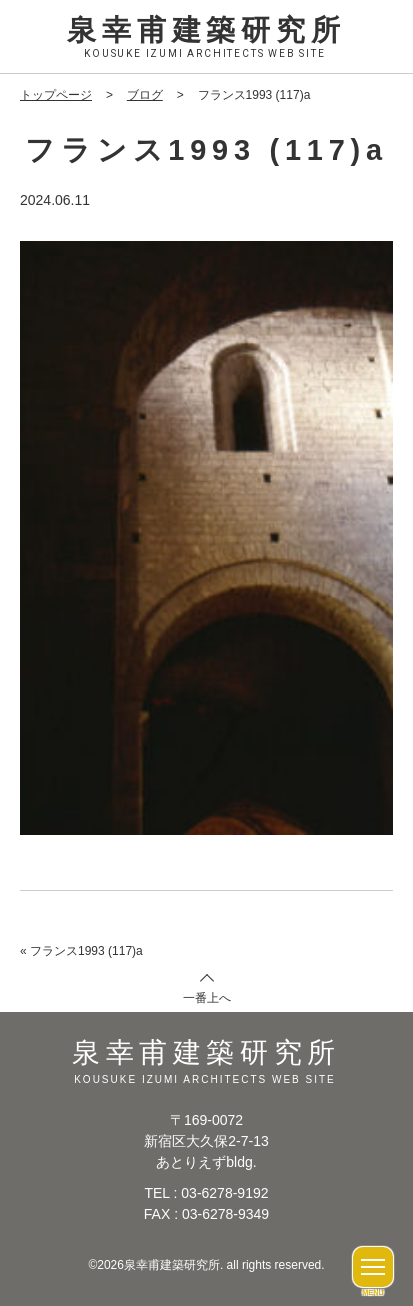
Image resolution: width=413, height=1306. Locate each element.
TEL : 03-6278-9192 (206, 1193)
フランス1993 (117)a (86, 951)
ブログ (145, 95)
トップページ (56, 95)
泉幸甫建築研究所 (206, 38)
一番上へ (207, 998)
